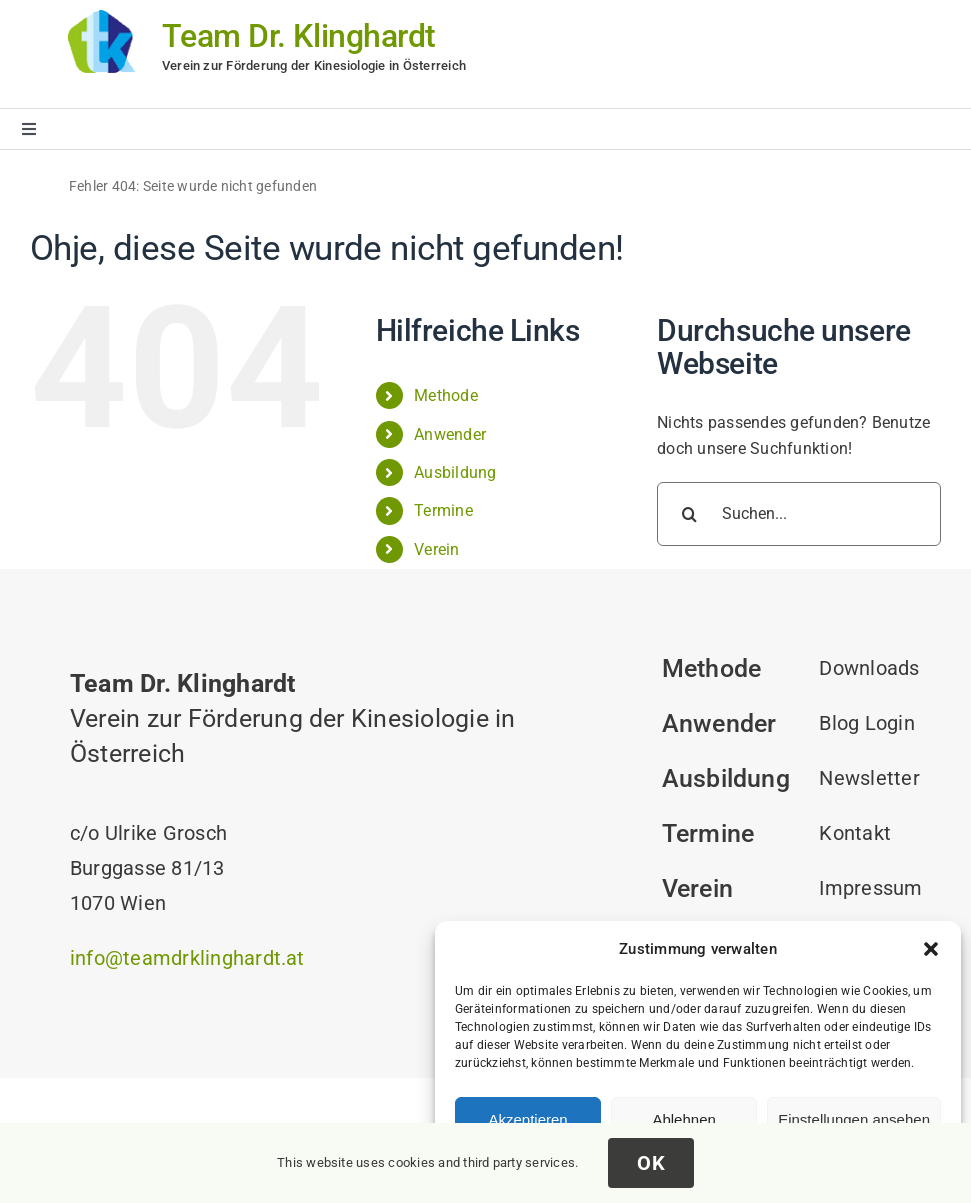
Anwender (450, 434)
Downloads (869, 668)
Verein (436, 549)
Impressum (870, 888)
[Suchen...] (799, 514)
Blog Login (866, 723)
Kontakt (855, 833)
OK (651, 1163)
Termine (443, 510)
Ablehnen (683, 1119)
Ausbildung (455, 472)
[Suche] (689, 514)
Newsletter (869, 778)
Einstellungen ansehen (854, 1119)
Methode (446, 395)
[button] (931, 949)
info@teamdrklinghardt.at (187, 958)
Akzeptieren (527, 1119)
